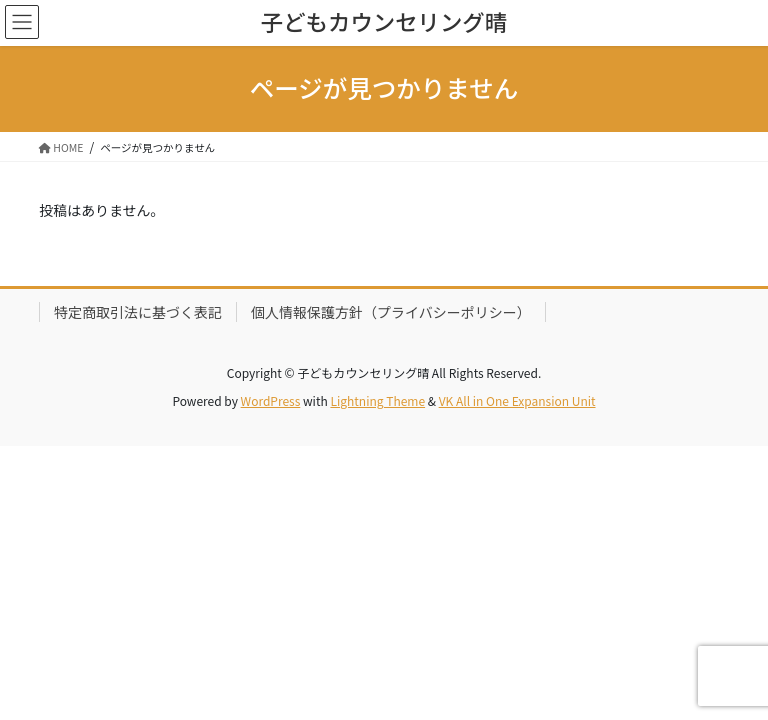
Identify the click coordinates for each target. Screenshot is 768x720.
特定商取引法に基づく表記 (138, 312)
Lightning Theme (377, 400)
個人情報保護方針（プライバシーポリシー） (391, 312)
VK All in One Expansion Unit (517, 400)
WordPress (271, 400)
